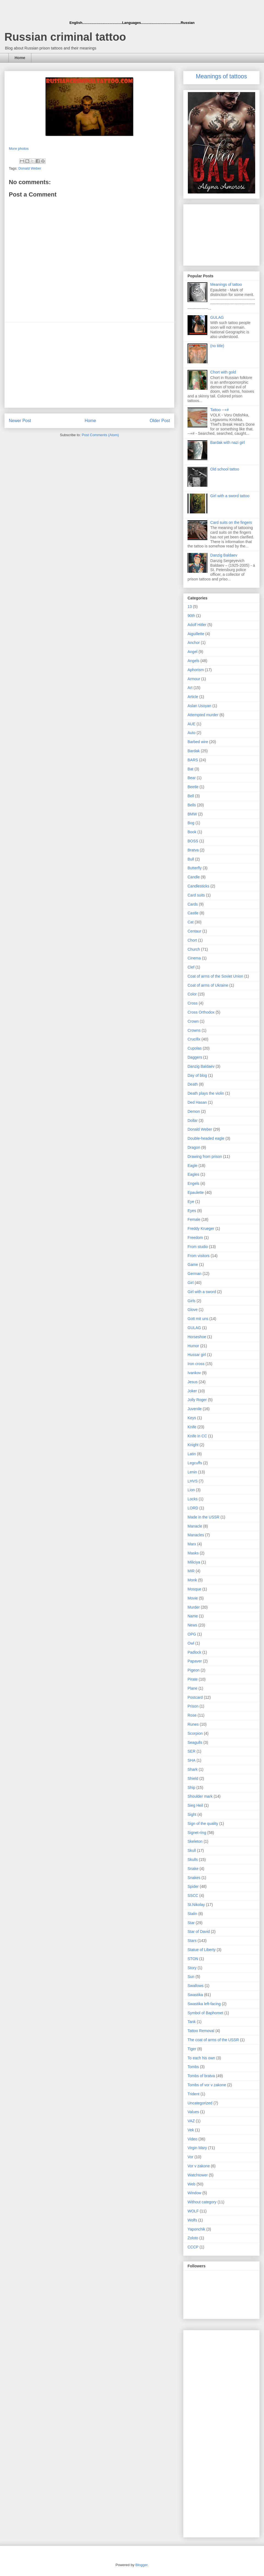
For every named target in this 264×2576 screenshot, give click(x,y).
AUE (192, 724)
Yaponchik (196, 2229)
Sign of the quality (203, 1823)
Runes (193, 1724)
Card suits (196, 895)
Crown (193, 1021)
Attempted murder (203, 715)
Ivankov (194, 1373)
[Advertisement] (89, 365)
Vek (191, 2130)
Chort (192, 940)
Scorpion (195, 1733)
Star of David (199, 1931)
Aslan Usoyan (199, 706)
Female (194, 1219)
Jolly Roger (197, 1400)
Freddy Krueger (201, 1228)
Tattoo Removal (201, 2031)
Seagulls (195, 1742)
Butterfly (195, 868)
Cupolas (195, 1048)
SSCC (193, 1895)
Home (20, 58)
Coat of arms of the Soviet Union (215, 976)
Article (193, 697)
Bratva (193, 850)
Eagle (192, 1165)
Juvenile (195, 1409)
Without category (202, 2202)
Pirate (193, 1679)
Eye (191, 1201)
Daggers (195, 1057)
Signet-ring (197, 1832)
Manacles (196, 1535)
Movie (193, 1598)
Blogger (141, 2565)
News (192, 1625)
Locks (193, 1499)
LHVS (193, 1481)
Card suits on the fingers (231, 522)
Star (191, 1923)
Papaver (195, 1661)
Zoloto (193, 2238)
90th (191, 615)
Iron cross (196, 1364)
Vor (190, 2157)
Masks (193, 1553)
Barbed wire (198, 742)
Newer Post (20, 420)
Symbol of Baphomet (205, 2013)
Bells (192, 805)
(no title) (217, 346)
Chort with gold (223, 372)
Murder (194, 1607)
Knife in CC (197, 1436)
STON (193, 1959)
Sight (192, 1814)
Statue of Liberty (202, 1949)
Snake (193, 1868)
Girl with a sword (202, 1292)
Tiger (192, 2049)
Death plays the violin (206, 1093)
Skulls (193, 1859)
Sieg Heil (195, 1805)
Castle (193, 913)
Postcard (195, 1697)
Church (194, 949)
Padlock (194, 1652)
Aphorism (196, 670)
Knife (192, 1427)
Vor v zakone (199, 2166)
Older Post (160, 420)
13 (190, 606)
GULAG (217, 317)
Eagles (193, 1174)
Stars (192, 1940)
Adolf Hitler (197, 624)
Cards (193, 904)
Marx (192, 1544)
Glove (193, 1309)
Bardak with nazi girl (227, 442)
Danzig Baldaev (223, 555)
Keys (192, 1418)
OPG (192, 1634)
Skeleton (195, 1841)
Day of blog (197, 1075)
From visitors (199, 1256)
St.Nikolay (196, 1904)
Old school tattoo (224, 469)
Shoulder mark (200, 1796)
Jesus (193, 1382)
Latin (192, 1454)
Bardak (194, 751)
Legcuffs (195, 1463)
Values (193, 2112)
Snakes (194, 1877)
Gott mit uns (198, 1318)
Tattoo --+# (219, 410)
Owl (191, 1643)
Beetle (193, 787)
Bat (190, 769)
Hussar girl (197, 1354)
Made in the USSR (203, 1517)
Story (192, 1968)
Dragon (194, 1147)
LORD (193, 1508)
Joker (192, 1391)
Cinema (194, 958)
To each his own (201, 2058)
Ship (191, 1787)
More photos (19, 148)
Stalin (192, 1913)
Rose (192, 1715)
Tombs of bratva (201, 2076)
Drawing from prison (205, 1156)
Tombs (193, 2067)
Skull (192, 1850)
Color (192, 994)
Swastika (195, 1995)
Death (193, 1084)
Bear (192, 778)
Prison (193, 1706)
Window (194, 2193)
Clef (191, 967)
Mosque (194, 1589)
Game (193, 1264)
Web (192, 2184)
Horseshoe (197, 1337)
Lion (191, 1490)
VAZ (191, 2121)
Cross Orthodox (201, 1012)
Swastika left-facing (204, 2004)
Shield (193, 1778)
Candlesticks (198, 886)
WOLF (193, 2211)
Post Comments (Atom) (100, 435)
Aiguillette (196, 634)
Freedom (195, 1237)
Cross (193, 1003)
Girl (191, 1282)
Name (193, 1616)
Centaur (194, 931)
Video (192, 2139)
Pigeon (194, 1670)
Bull (191, 859)
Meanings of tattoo (226, 284)
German (195, 1273)
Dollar (193, 1120)
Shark (193, 1769)
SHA (192, 1760)
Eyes (192, 1210)
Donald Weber (29, 168)
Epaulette (196, 1192)
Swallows (196, 1985)
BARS (193, 760)
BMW (192, 814)
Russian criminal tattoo (65, 37)
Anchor (194, 642)
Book (192, 832)
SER (192, 1751)
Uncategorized (200, 2103)
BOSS (193, 841)
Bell (191, 796)
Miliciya (194, 1562)
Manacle (195, 1526)
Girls (192, 1301)
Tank (192, 2021)
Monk (192, 1580)
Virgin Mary (197, 2148)
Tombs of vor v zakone (207, 2085)
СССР (193, 2247)
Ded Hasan (197, 1102)
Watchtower (198, 2175)
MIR (191, 1571)
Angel (192, 651)
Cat (191, 922)
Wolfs (192, 2220)
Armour (194, 679)
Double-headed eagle (206, 1138)
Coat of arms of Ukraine (208, 985)
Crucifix (194, 1039)
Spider (193, 1886)
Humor (193, 1346)
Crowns (194, 1030)
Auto (192, 733)
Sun (191, 1976)
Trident (193, 2094)
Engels (193, 1183)
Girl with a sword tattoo (229, 496)
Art (190, 687)
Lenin (192, 1472)
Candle (194, 877)
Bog (191, 823)
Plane (192, 1688)
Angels (193, 660)
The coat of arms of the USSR (213, 2040)
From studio (198, 1246)
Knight (193, 1445)
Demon (194, 1111)
